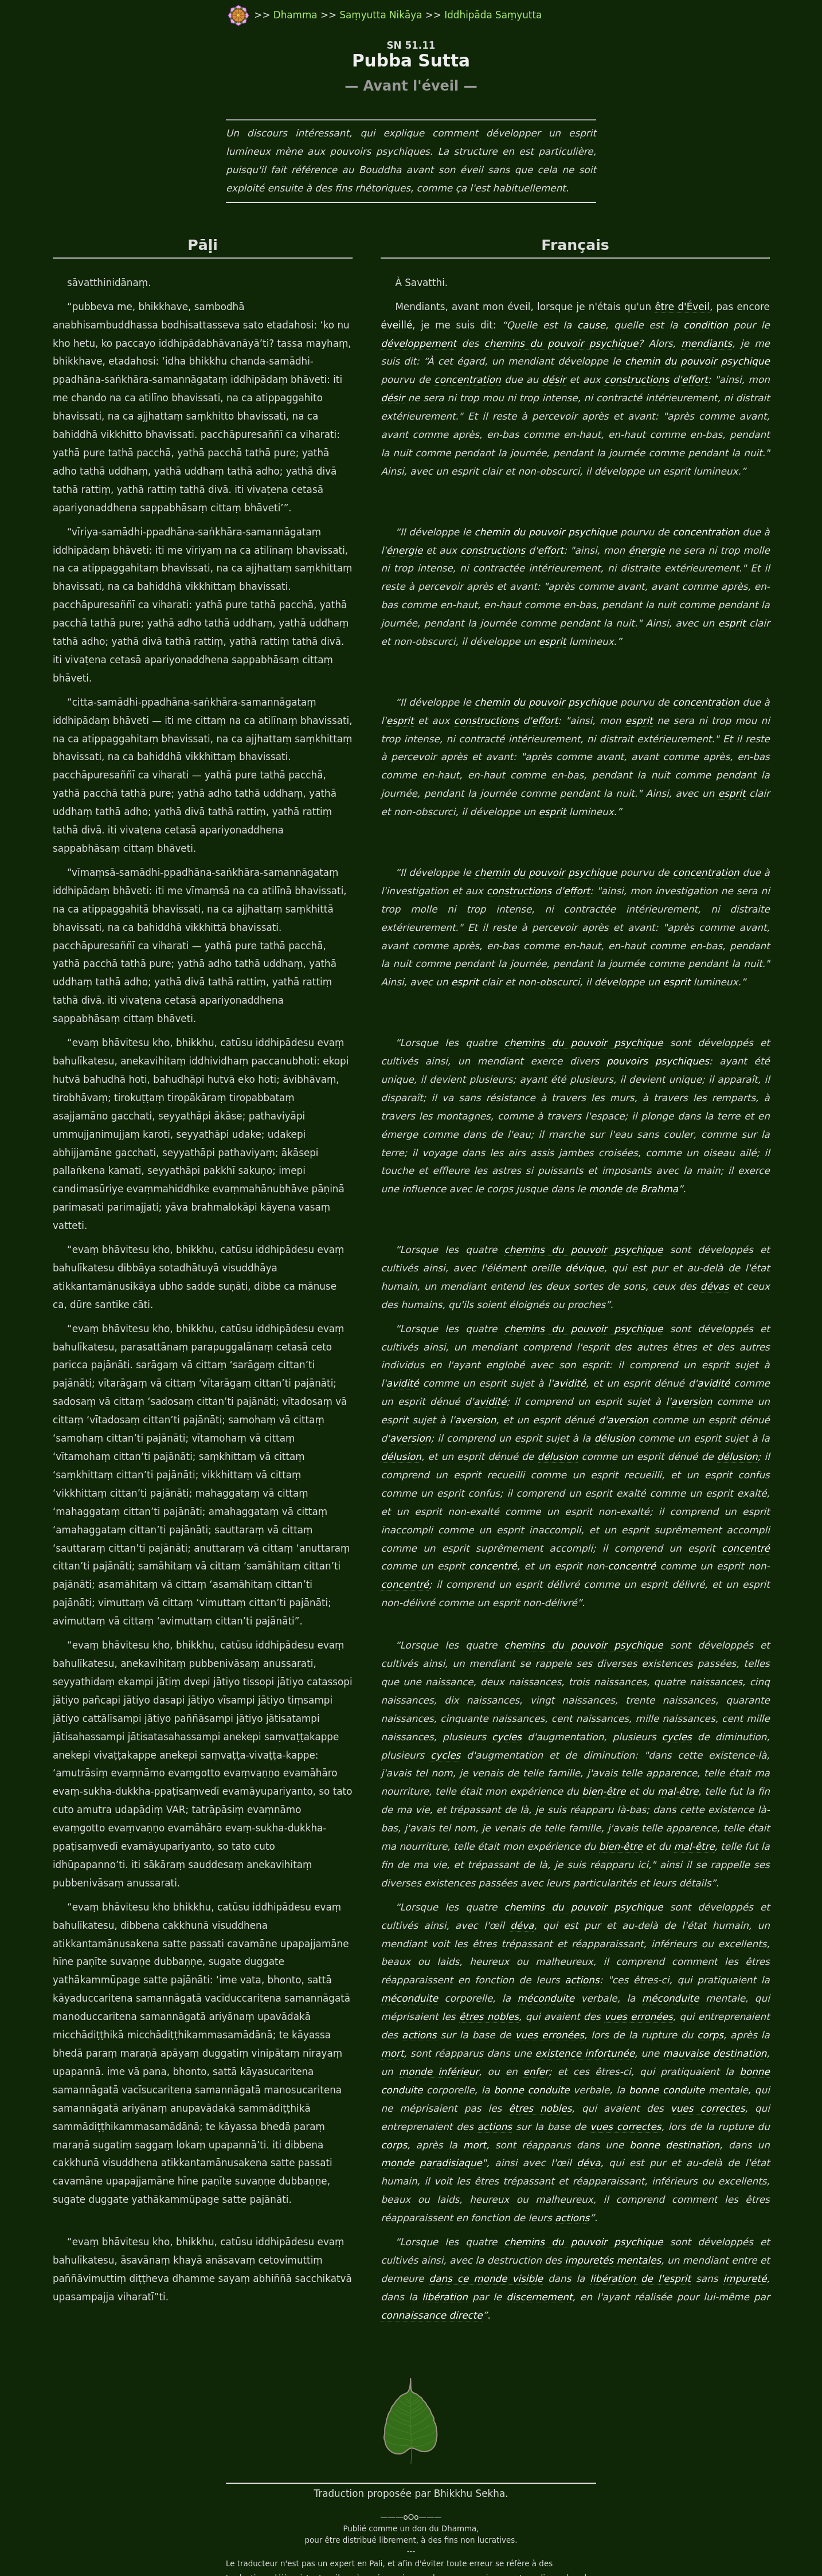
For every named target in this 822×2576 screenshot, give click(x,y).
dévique (540, 1195)
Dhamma (296, 15)
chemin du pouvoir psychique (673, 361)
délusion (549, 1365)
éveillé (395, 325)
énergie (403, 551)
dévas (658, 1213)
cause (599, 325)
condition (718, 325)
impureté (713, 2169)
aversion (623, 1329)
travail (302, 2542)
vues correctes (479, 2017)
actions (447, 1889)
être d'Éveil (693, 307)
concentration (429, 380)
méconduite (681, 1889)
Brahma (488, 1135)
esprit (703, 623)
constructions (604, 380)
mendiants (699, 344)
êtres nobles (732, 1907)
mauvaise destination (561, 1962)
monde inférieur (676, 1962)
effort (662, 380)
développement (417, 344)
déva (470, 1834)
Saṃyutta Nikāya (380, 15)
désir (518, 380)
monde (434, 1135)
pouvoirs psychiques (592, 1006)
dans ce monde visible (439, 2169)
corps (557, 1944)
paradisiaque (584, 2054)
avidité (711, 1292)
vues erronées (478, 1926)
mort (636, 1944)
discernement (493, 2187)
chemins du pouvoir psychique (556, 344)
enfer (768, 1962)
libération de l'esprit (603, 2169)
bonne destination (423, 2054)
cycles (442, 1645)
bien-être (497, 1700)
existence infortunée (429, 1962)
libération (402, 2187)
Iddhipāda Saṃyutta (493, 15)
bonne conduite (594, 1980)
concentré (511, 1475)
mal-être (571, 1700)
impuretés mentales (576, 2151)
